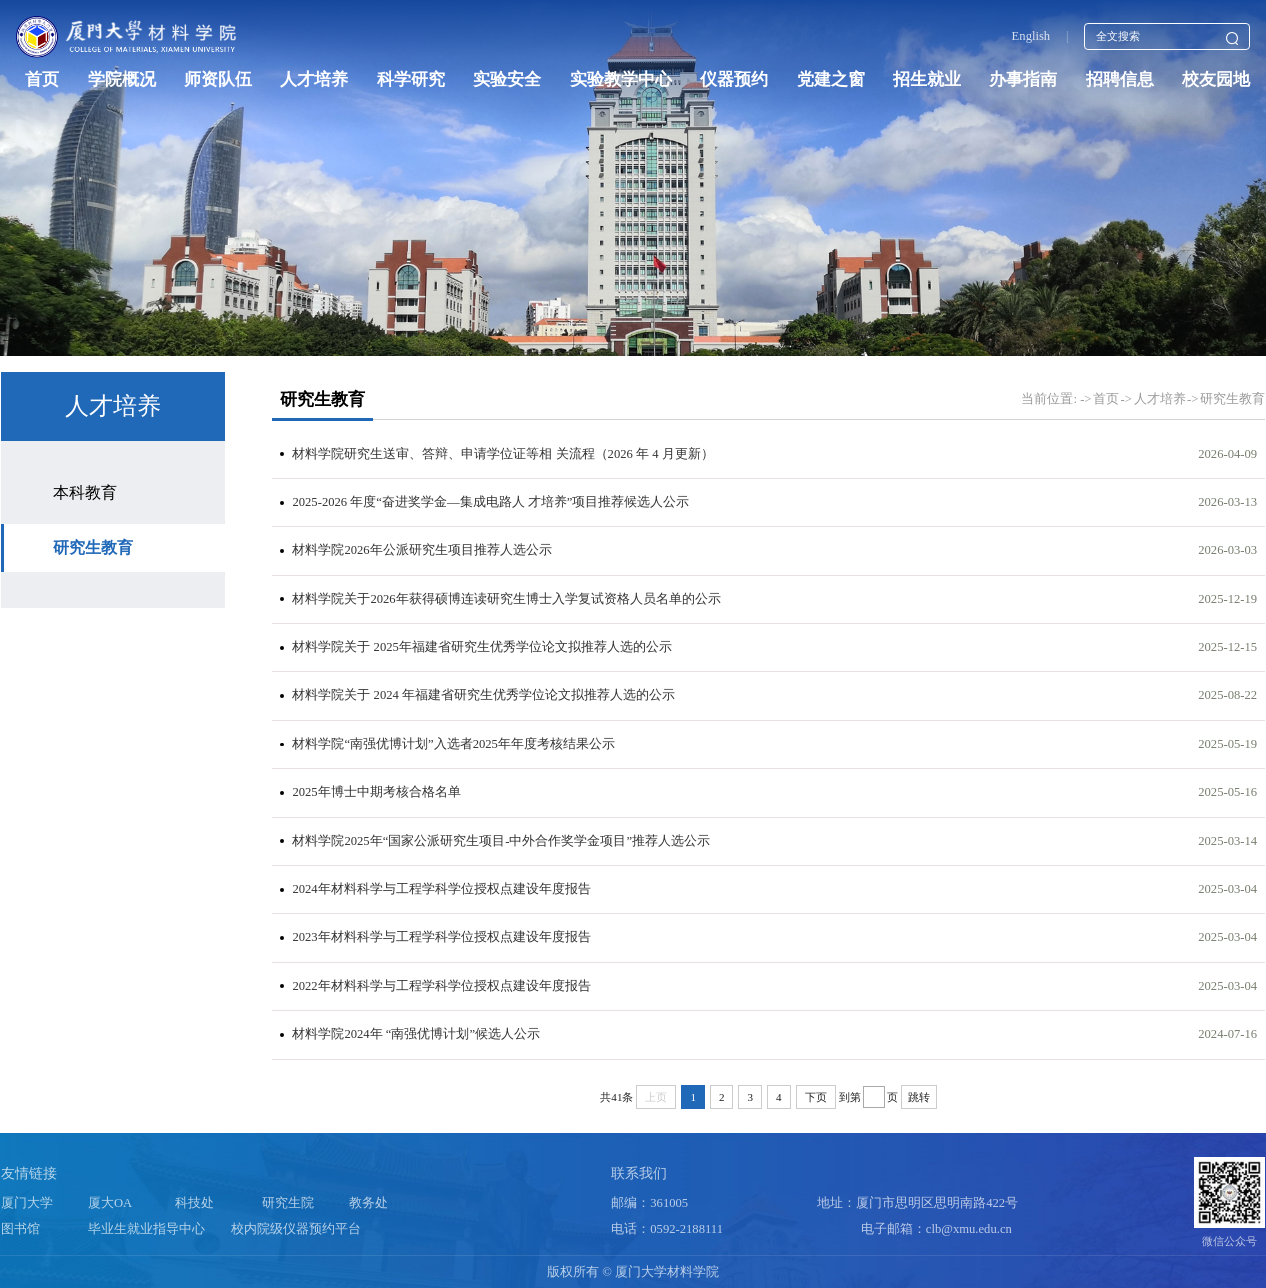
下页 (816, 1097)
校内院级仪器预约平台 (296, 1229)
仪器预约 (734, 79)
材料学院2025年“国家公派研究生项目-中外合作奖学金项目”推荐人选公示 (501, 841)
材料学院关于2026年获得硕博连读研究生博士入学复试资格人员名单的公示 (506, 599)
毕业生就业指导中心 (146, 1229)
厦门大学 (27, 1203)
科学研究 (411, 79)
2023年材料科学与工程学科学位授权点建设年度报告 (441, 937)
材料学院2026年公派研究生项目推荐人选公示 (421, 550)
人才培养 (314, 79)
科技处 (194, 1203)
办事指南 (1023, 79)
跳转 (919, 1097)
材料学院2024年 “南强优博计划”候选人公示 (416, 1034)
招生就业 (927, 79)
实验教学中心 (621, 79)
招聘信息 (1120, 79)
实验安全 (507, 79)
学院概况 (122, 79)
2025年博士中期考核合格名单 (376, 792)
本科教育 (85, 492)
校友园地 (1216, 79)
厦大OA (110, 1203)
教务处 (368, 1203)
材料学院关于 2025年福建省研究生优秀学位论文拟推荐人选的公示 (481, 647)
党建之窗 (831, 79)
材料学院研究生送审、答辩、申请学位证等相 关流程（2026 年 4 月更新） (502, 454)
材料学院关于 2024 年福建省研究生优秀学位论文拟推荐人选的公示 (483, 695)
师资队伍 (218, 79)
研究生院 (288, 1203)
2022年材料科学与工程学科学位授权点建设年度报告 (441, 986)
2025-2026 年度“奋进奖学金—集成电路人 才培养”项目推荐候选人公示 (490, 502)
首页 (42, 79)
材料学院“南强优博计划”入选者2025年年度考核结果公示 (453, 744)
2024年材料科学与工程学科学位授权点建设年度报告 (441, 889)
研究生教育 (93, 547)
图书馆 (20, 1229)
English (1031, 36)
